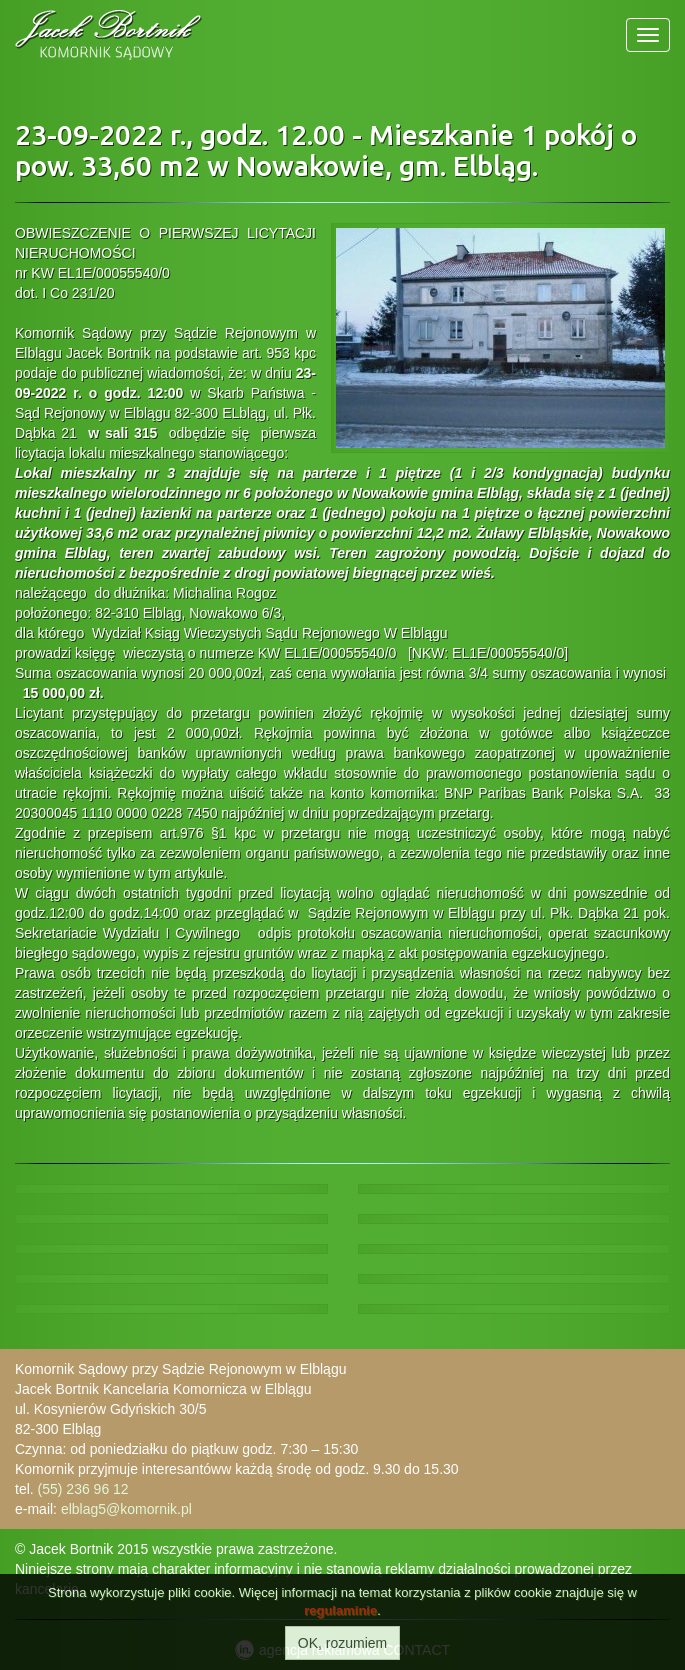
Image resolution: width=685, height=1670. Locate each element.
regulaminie (340, 1610)
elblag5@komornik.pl (126, 1509)
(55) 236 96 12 (83, 1489)
